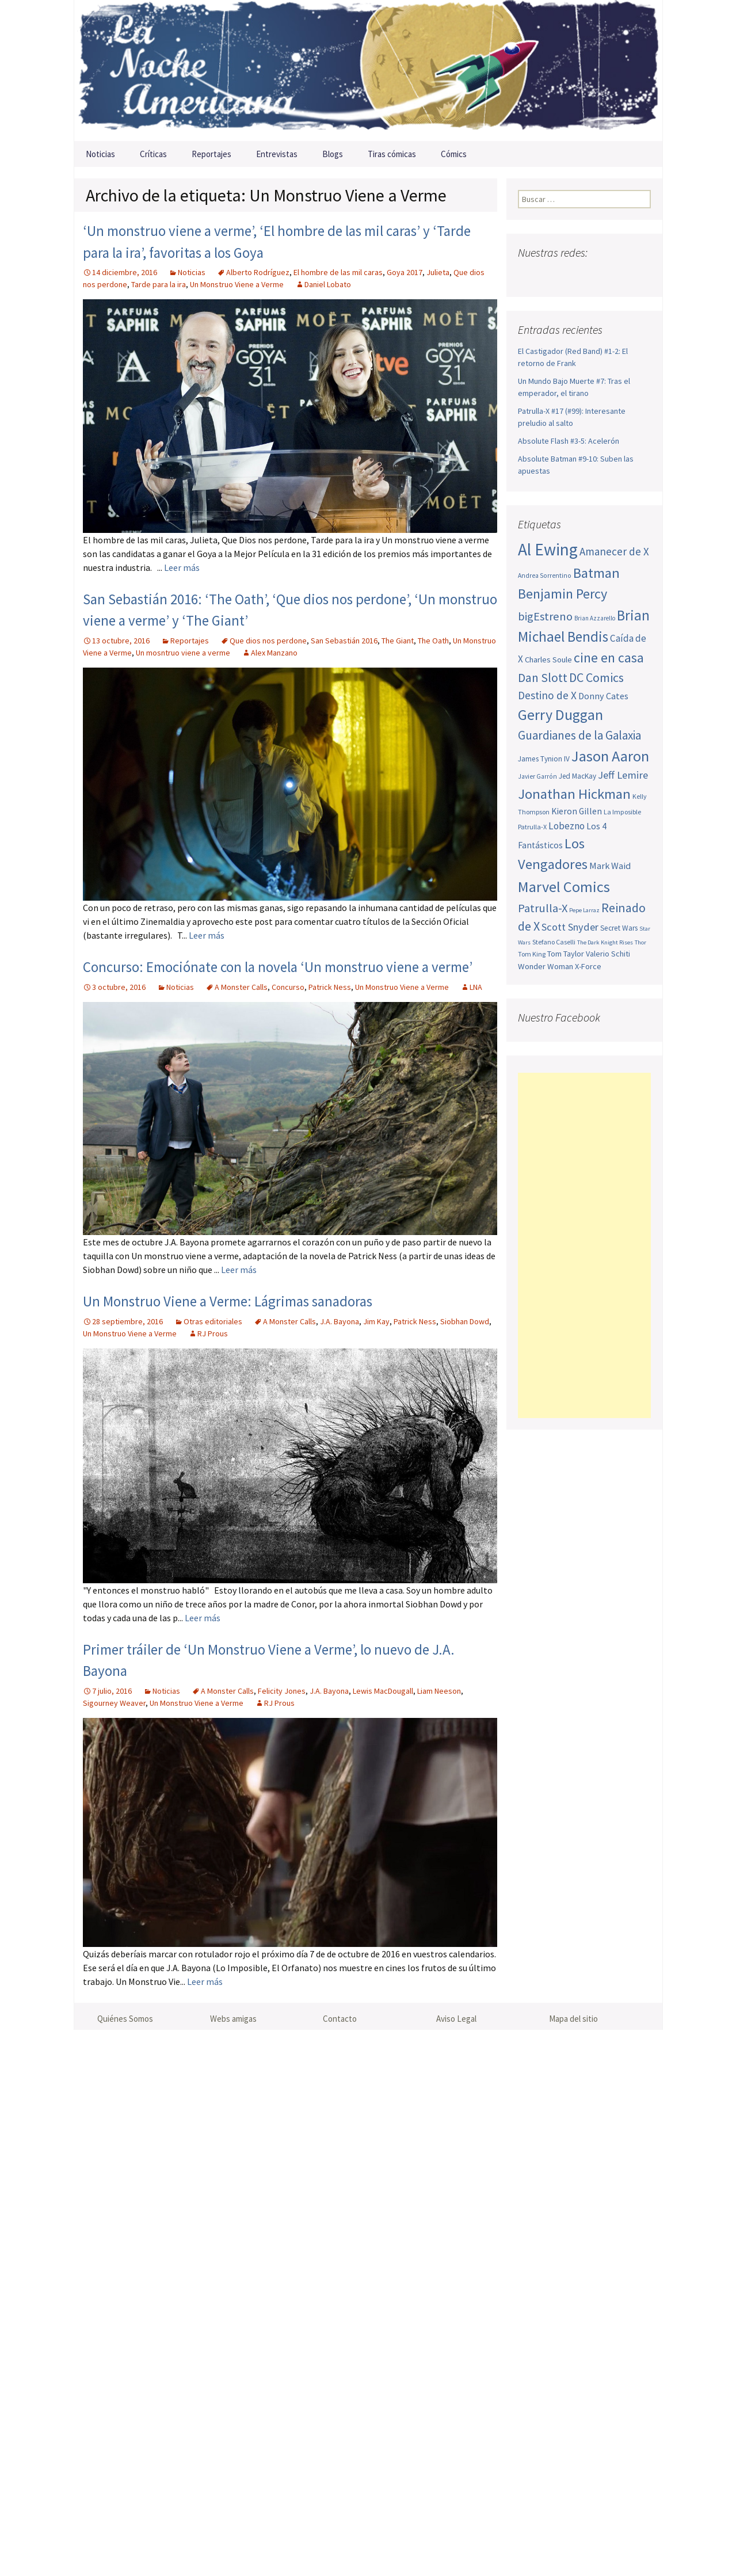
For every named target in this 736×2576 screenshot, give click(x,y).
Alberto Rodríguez (257, 272)
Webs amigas (233, 2018)
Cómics (454, 153)
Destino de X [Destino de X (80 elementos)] (547, 695)
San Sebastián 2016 (344, 640)
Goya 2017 (404, 272)
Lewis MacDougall (383, 1691)
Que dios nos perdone (268, 640)
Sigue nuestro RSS (640, 275)
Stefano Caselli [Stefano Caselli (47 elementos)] (553, 942)
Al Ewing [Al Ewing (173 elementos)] (548, 549)
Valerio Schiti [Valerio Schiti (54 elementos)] (608, 953)
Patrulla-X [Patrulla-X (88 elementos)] (542, 908)
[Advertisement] (584, 1245)
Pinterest (595, 275)
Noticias (100, 153)
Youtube (573, 275)
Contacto (340, 2018)
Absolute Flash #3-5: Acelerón (568, 441)
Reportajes (211, 153)
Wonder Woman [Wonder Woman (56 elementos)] (545, 966)
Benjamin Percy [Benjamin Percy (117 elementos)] (562, 594)
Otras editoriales (213, 1321)
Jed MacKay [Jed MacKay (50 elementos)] (577, 776)
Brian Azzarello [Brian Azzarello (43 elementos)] (594, 618)
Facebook (528, 275)
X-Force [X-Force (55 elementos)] (588, 966)
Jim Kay (376, 1321)
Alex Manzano (274, 652)
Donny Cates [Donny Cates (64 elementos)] (603, 696)
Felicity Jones (282, 1691)
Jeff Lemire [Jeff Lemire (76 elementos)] (623, 775)
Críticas (153, 153)
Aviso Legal (456, 2018)
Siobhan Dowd (464, 1321)
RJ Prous (212, 1333)
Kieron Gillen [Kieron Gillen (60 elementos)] (576, 811)
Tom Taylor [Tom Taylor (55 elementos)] (565, 953)
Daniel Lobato (327, 284)
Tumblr (618, 275)
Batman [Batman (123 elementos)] (596, 573)
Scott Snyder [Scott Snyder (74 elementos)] (569, 926)
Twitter (550, 275)
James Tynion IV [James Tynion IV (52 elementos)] (544, 759)
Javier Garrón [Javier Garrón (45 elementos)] (537, 776)
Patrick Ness (329, 987)
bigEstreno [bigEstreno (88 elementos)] (545, 616)
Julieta (437, 272)
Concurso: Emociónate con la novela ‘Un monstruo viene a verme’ (277, 967)
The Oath (433, 640)
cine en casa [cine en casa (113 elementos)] (609, 657)
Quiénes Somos (125, 2018)
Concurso (288, 987)
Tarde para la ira (158, 284)
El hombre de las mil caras (338, 272)
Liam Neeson (439, 1691)
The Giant (398, 640)
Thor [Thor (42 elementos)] (640, 942)
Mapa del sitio (573, 2018)
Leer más (182, 567)
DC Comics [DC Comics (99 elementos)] (596, 677)
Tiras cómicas (392, 153)
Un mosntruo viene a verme (183, 652)
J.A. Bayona (339, 1321)
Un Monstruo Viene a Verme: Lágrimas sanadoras (227, 1301)
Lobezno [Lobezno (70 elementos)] (566, 826)
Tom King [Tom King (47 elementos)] (532, 954)
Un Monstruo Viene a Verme (237, 284)
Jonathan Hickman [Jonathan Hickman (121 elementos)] (574, 794)
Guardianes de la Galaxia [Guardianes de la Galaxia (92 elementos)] (579, 735)
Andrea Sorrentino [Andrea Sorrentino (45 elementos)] (544, 575)
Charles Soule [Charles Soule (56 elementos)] (548, 659)
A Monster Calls (241, 987)
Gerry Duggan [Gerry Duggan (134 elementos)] (560, 714)
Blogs (332, 153)
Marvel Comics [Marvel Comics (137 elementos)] (564, 886)
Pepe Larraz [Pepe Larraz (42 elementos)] (584, 910)
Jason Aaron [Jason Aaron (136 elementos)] (610, 755)
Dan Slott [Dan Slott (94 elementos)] (542, 677)
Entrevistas (277, 153)
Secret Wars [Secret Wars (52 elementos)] (619, 928)
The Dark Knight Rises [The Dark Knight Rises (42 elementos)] (605, 942)
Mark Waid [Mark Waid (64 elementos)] (610, 865)
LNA (476, 987)
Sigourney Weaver (114, 1703)
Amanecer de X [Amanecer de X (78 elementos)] (614, 551)
